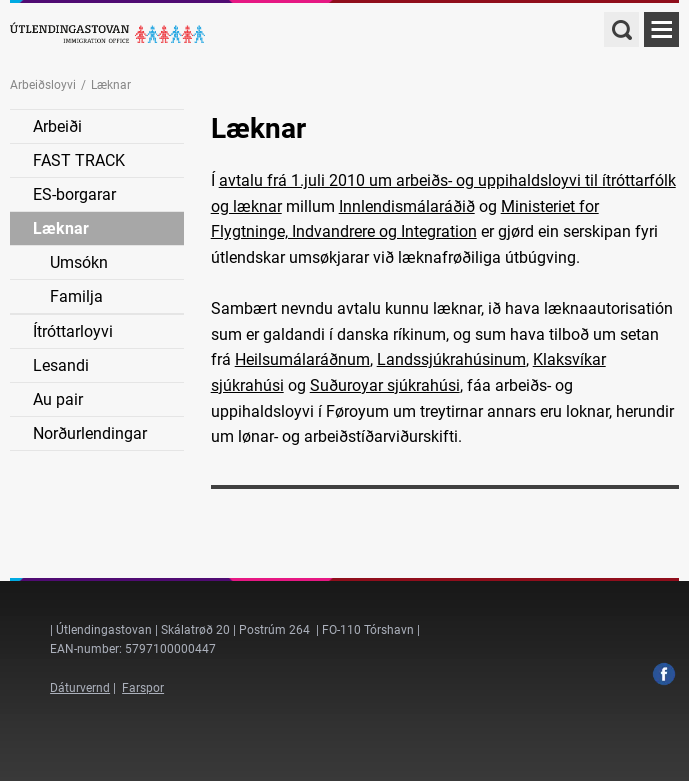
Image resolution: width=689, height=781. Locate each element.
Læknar (61, 228)
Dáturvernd (80, 688)
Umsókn (79, 262)
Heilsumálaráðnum (302, 359)
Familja (76, 296)
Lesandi (61, 365)
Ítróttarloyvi (73, 331)
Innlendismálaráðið (407, 206)
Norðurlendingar (90, 433)
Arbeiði (57, 126)
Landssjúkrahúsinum (451, 359)
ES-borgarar (74, 194)
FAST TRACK (79, 160)
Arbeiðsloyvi (43, 85)
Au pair (58, 399)
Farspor (143, 688)
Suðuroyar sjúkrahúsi (385, 385)
